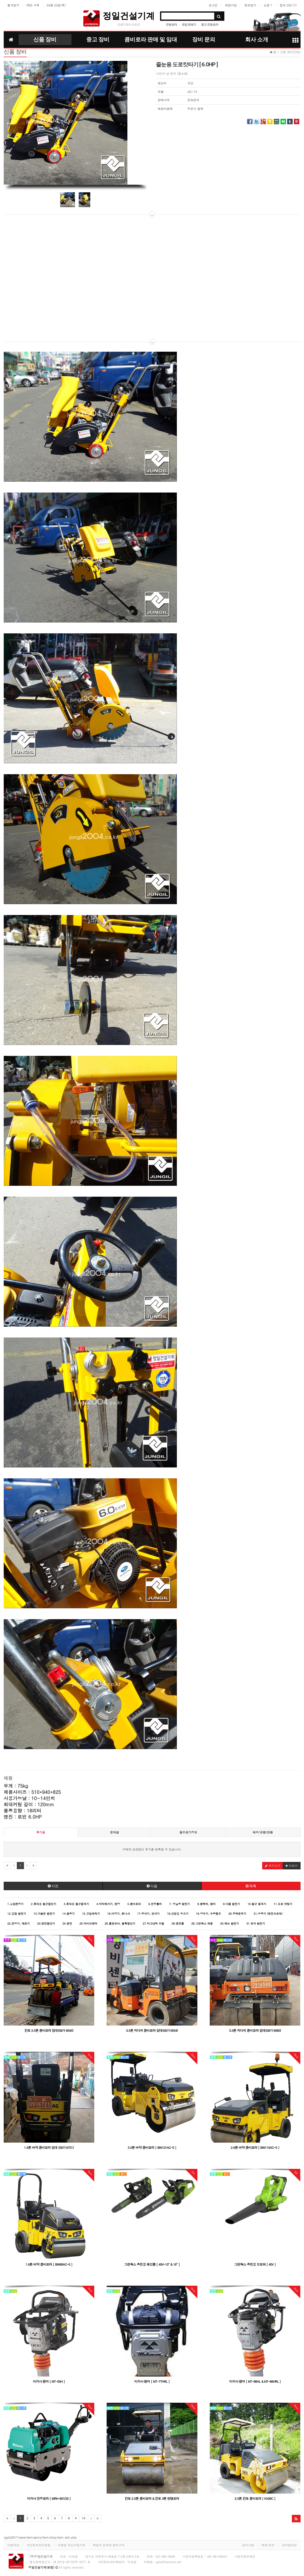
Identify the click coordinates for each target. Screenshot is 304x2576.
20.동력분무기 (237, 1913)
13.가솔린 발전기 (44, 1913)
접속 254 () (288, 5)
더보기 (291, 1865)
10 (83, 2518)
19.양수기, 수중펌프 (208, 1913)
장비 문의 (203, 39)
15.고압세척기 (91, 1913)
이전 (53, 1886)
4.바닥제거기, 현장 (108, 1904)
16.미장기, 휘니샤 (118, 1913)
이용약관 (13, 2545)
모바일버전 (289, 2545)
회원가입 (231, 5)
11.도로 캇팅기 (283, 1904)
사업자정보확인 (244, 2556)
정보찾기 (250, 5)
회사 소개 (256, 39)
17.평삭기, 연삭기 (148, 1913)
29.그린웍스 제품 (202, 1923)
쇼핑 (267, 5)
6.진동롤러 (155, 1904)
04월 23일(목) (56, 5)
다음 (152, 1886)
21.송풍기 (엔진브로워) (268, 1913)
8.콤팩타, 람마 (206, 1904)
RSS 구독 (33, 5)
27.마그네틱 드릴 (153, 1923)
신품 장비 (44, 39)
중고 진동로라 (209, 24)
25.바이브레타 (88, 1923)
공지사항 (248, 2545)
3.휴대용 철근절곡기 (76, 1904)
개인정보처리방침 (38, 2545)
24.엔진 (67, 1923)
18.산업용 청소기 (177, 1913)
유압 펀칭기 (189, 24)
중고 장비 (97, 39)
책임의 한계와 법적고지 (109, 2545)
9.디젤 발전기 (231, 1904)
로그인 (213, 5)
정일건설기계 (129, 16)
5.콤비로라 (134, 1904)
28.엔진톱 (177, 1923)
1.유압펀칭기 (15, 1904)
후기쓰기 (272, 1865)
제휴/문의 (267, 2545)
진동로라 (171, 24)
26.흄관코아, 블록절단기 (120, 1923)
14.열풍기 (68, 1913)
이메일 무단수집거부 (72, 2545)
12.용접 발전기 (16, 1913)
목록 (251, 1886)
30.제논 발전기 (229, 1923)
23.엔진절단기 (46, 1923)
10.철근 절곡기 (256, 1904)
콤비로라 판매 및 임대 (150, 39)
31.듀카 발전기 (255, 1923)
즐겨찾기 (13, 5)
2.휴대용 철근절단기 (43, 1904)
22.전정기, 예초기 (18, 1923)
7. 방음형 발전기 (179, 1904)
